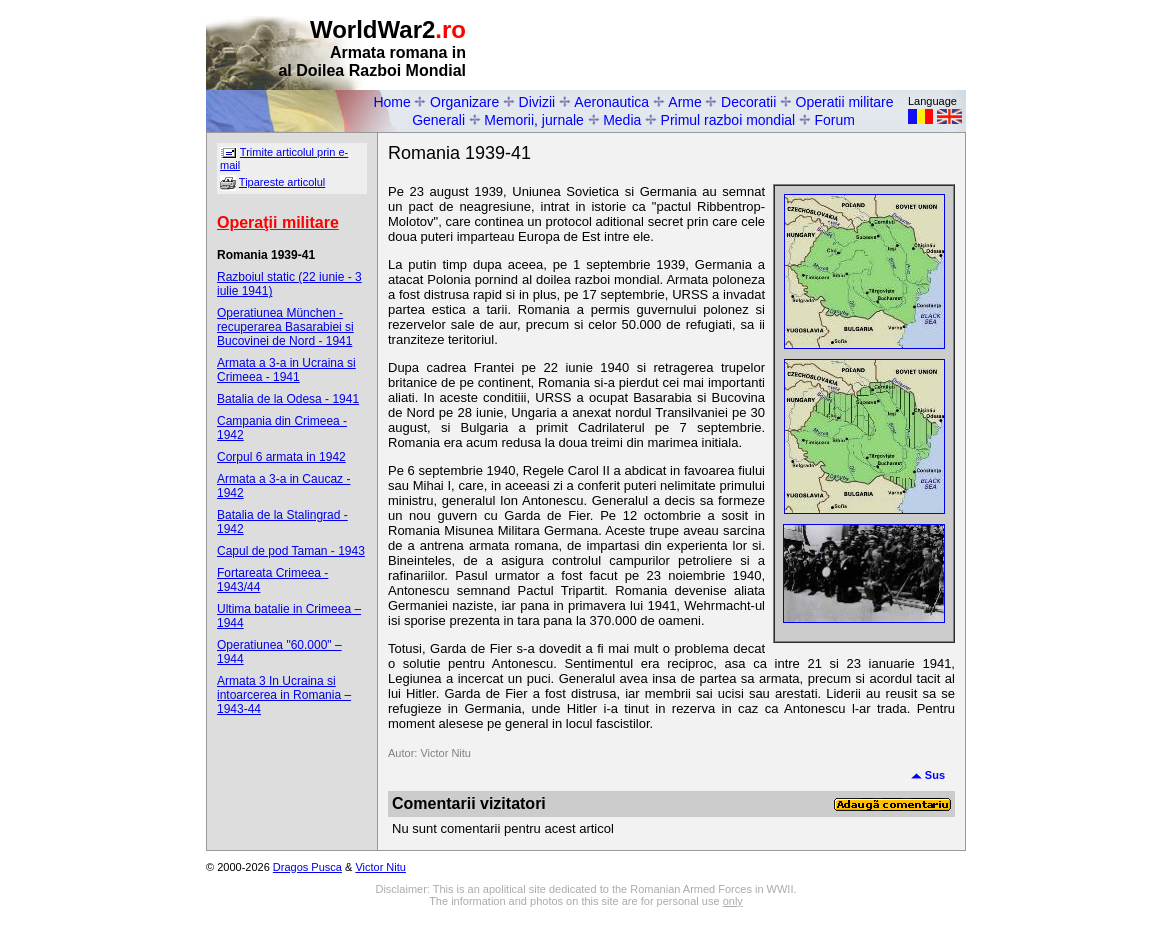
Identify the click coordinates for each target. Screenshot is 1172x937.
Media (622, 120)
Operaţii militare (278, 222)
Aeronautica (611, 102)
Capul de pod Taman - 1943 (291, 551)
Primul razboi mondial (728, 120)
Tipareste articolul (282, 182)
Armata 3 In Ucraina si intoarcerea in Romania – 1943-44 (284, 695)
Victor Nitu (380, 867)
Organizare (464, 102)
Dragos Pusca (307, 867)
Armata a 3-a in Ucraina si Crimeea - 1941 (286, 370)
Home (391, 102)
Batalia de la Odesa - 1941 (288, 399)
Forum (834, 120)
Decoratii (748, 102)
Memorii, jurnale (534, 120)
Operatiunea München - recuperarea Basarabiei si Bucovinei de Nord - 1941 (285, 327)
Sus (928, 775)
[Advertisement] (732, 46)
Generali (438, 120)
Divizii (537, 102)
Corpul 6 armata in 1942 (281, 457)
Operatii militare (845, 102)
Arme (684, 102)
